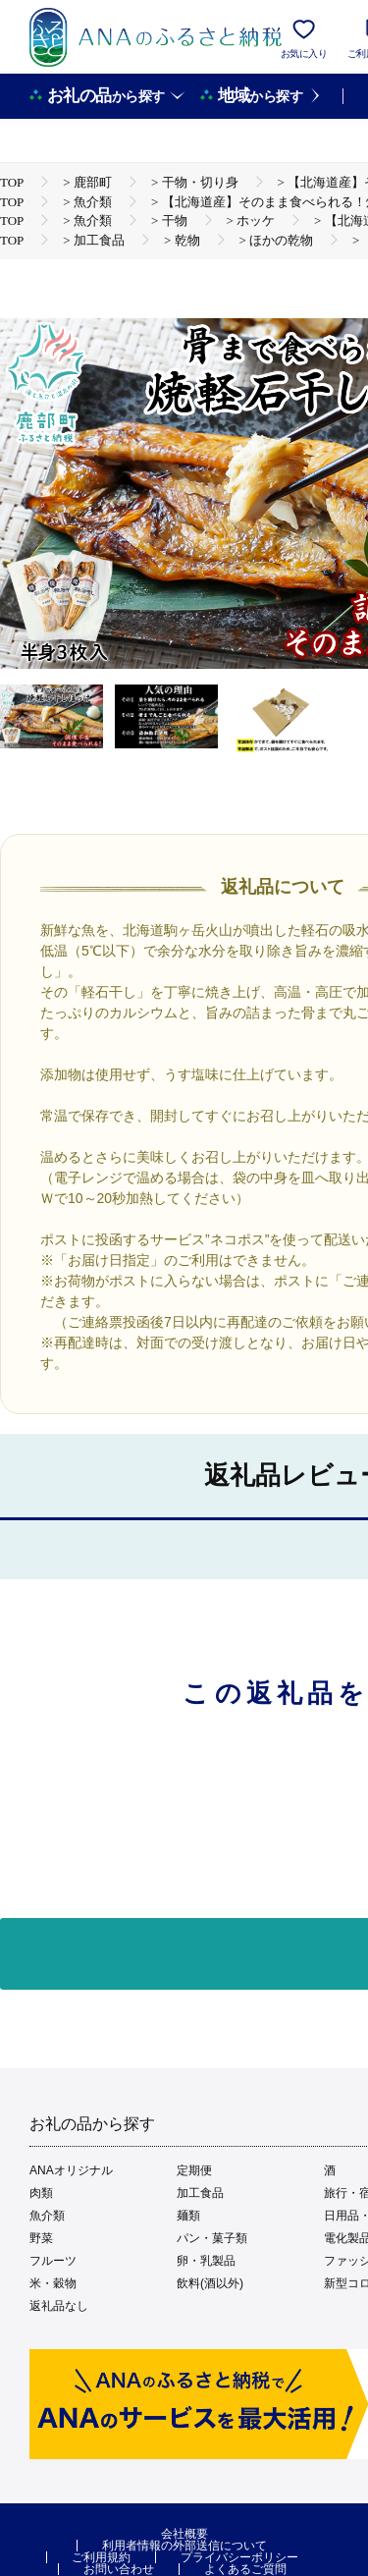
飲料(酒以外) (210, 2283)
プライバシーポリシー (239, 2557)
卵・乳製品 (206, 2261)
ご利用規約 (101, 2557)
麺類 (188, 2215)
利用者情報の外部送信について (184, 2545)
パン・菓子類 (212, 2238)
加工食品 (200, 2193)
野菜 (41, 2238)
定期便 (194, 2170)
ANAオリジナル (71, 2170)
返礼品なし (58, 2306)
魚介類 (47, 2215)
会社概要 (184, 2534)
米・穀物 (53, 2283)
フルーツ (53, 2261)
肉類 (41, 2193)
